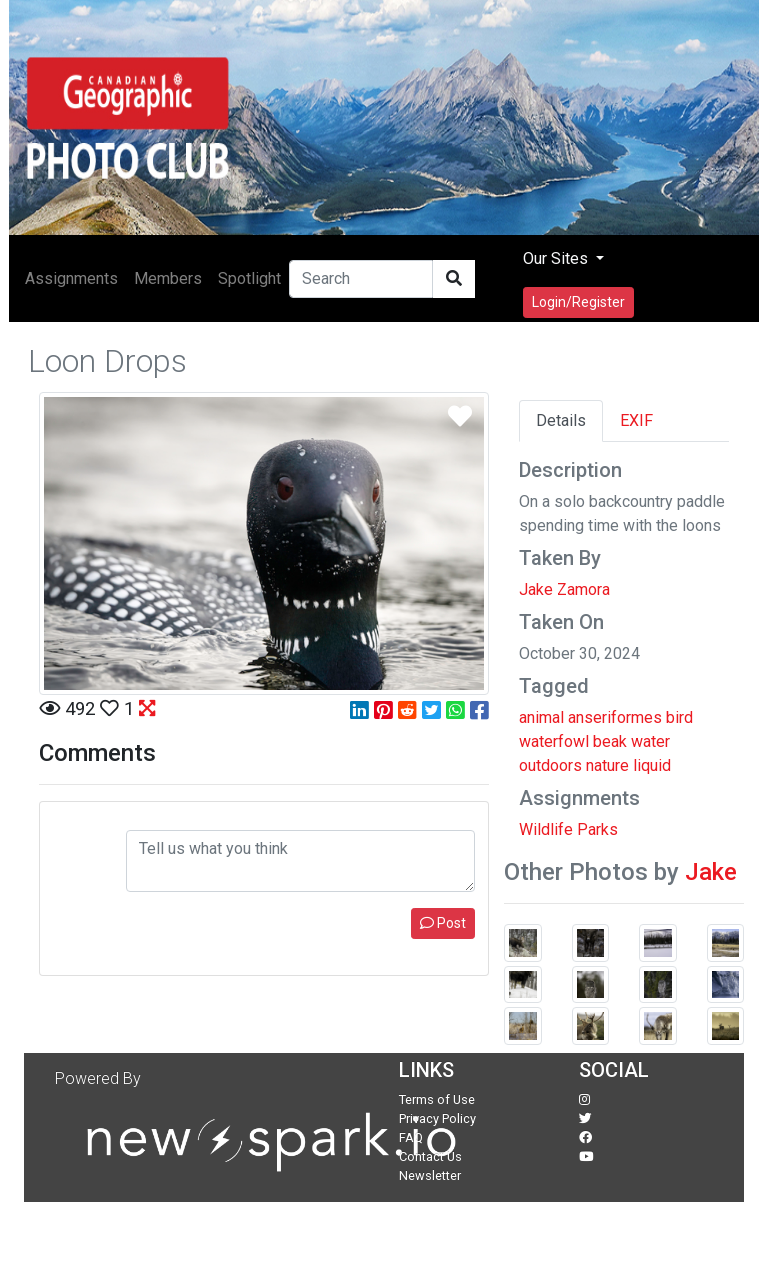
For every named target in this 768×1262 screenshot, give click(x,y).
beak (610, 741)
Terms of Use (437, 1099)
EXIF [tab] (636, 420)
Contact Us (430, 1156)
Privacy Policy (437, 1118)
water (650, 741)
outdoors (550, 765)
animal (541, 717)
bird (679, 717)
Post (443, 923)
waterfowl (554, 741)
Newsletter (430, 1175)
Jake (711, 872)
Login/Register (578, 302)
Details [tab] (561, 420)
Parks (597, 829)
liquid (652, 765)
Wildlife (546, 829)
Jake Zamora (564, 589)
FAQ (411, 1137)
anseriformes (615, 717)
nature (607, 765)
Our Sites (557, 258)
